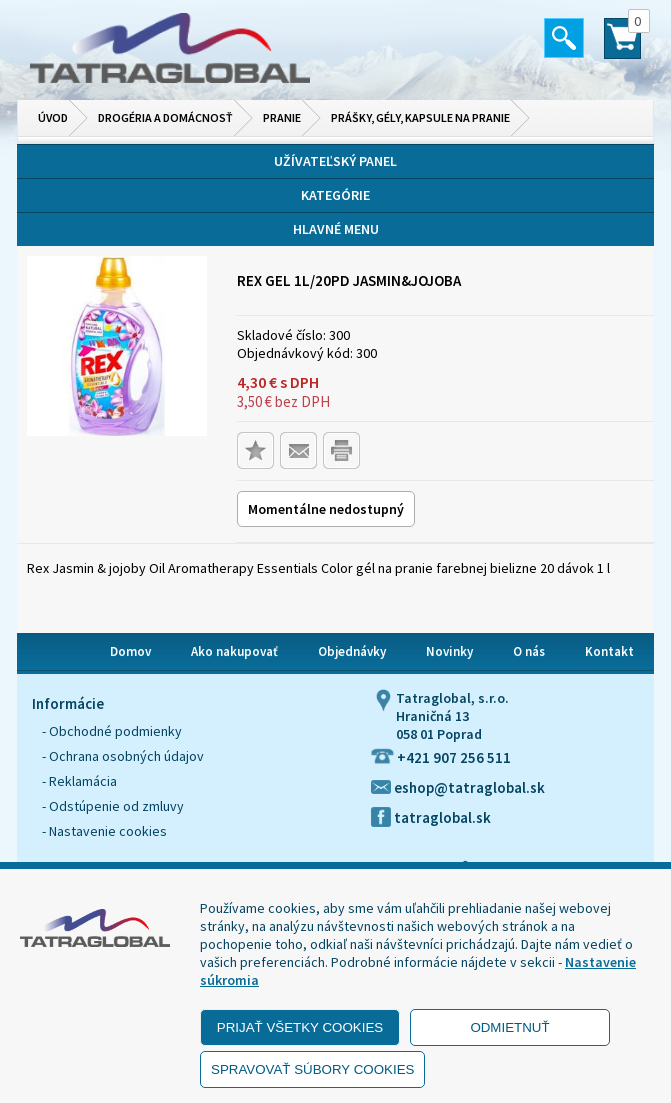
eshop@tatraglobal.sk (458, 787)
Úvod (53, 117)
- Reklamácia (79, 781)
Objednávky (352, 651)
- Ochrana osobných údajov (123, 756)
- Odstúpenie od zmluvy (113, 806)
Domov (130, 651)
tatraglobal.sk (431, 817)
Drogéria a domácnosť (165, 117)
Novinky (449, 651)
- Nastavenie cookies (104, 831)
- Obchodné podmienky (112, 731)
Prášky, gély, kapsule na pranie (420, 117)
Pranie (282, 117)
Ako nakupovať (234, 651)
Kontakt (609, 651)
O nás (529, 651)
